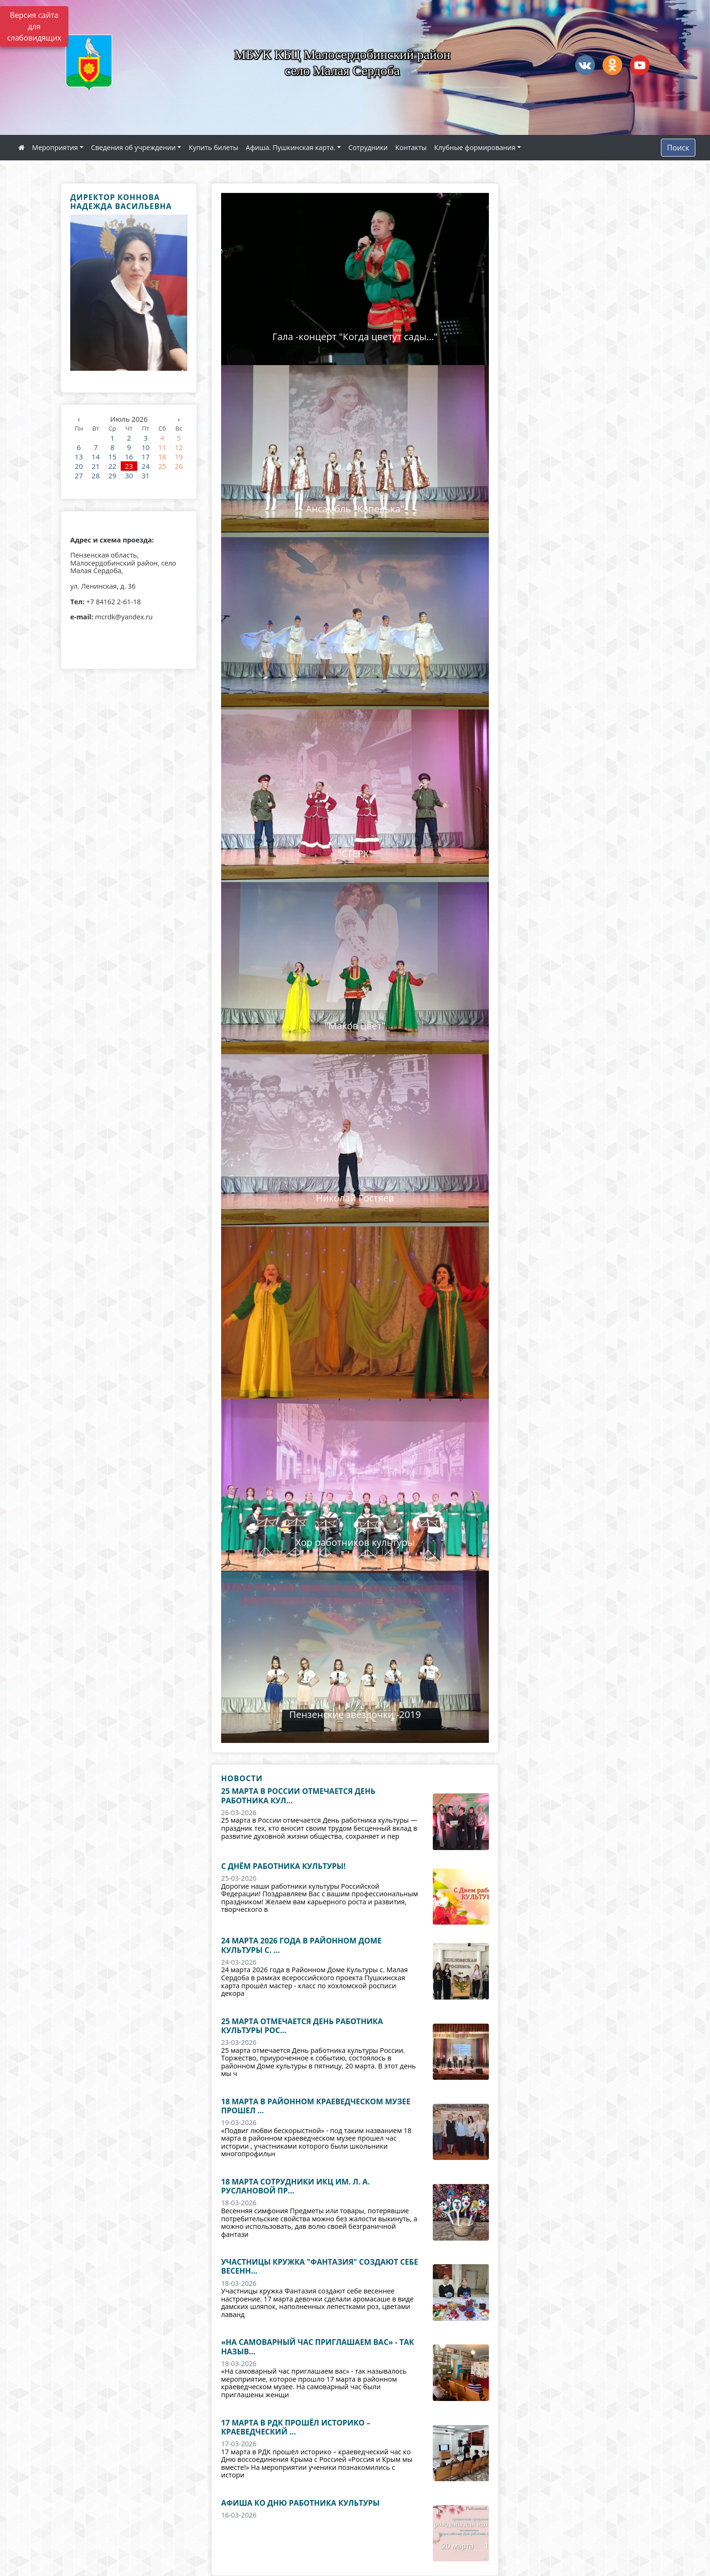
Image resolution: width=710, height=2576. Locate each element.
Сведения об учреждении (133, 147)
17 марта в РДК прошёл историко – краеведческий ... (295, 2427)
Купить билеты (213, 147)
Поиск (678, 147)
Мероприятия (55, 147)
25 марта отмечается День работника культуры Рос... (302, 2025)
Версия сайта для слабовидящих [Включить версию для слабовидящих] (34, 26)
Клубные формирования (474, 147)
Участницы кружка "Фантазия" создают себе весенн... (319, 2266)
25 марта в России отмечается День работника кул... (298, 1795)
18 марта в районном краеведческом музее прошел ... (316, 2106)
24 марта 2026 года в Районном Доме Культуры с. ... (301, 1945)
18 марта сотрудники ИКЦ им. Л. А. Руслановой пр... (295, 2186)
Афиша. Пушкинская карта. (290, 147)
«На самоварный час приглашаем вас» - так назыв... (317, 2346)
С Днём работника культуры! (283, 1866)
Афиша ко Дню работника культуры (300, 2503)
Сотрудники (368, 147)
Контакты (411, 147)
